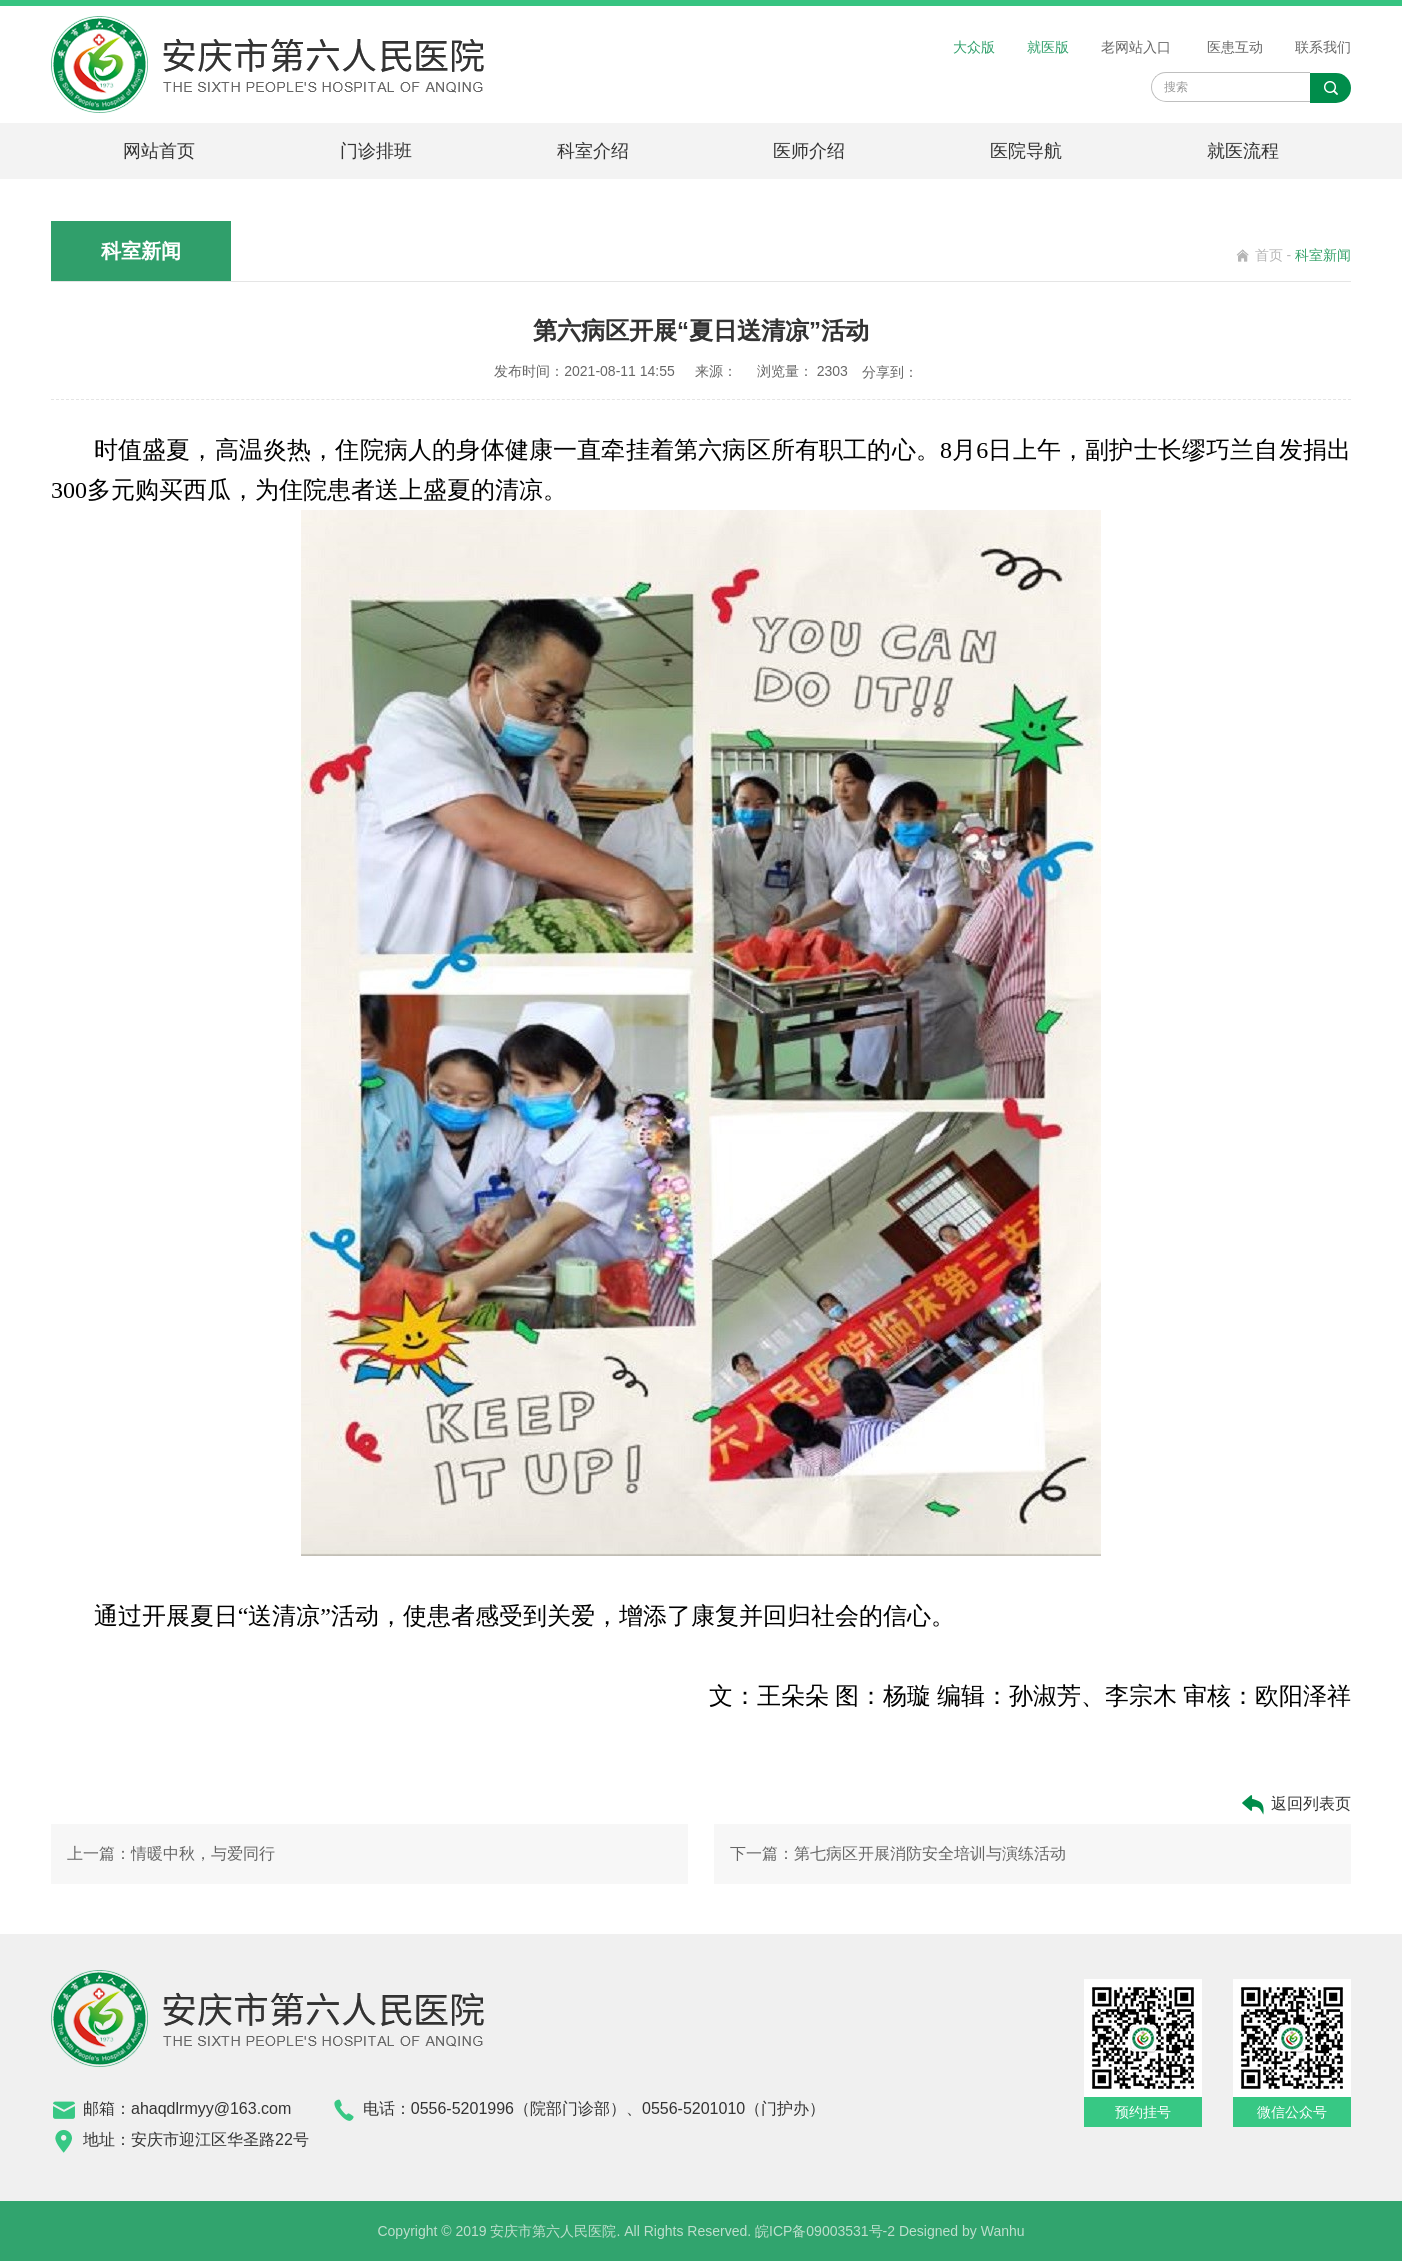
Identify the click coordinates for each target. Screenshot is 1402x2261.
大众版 (974, 47)
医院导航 (1026, 151)
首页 (1269, 255)
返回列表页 (1295, 1804)
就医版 (1048, 47)
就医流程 (1243, 151)
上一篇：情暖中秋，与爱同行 (171, 1853)
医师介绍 (809, 151)
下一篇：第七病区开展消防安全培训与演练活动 (898, 1853)
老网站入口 (1136, 47)
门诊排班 (376, 151)
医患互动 (1235, 47)
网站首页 (159, 151)
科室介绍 (593, 151)
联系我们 (1323, 47)
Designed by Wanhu (962, 2231)
